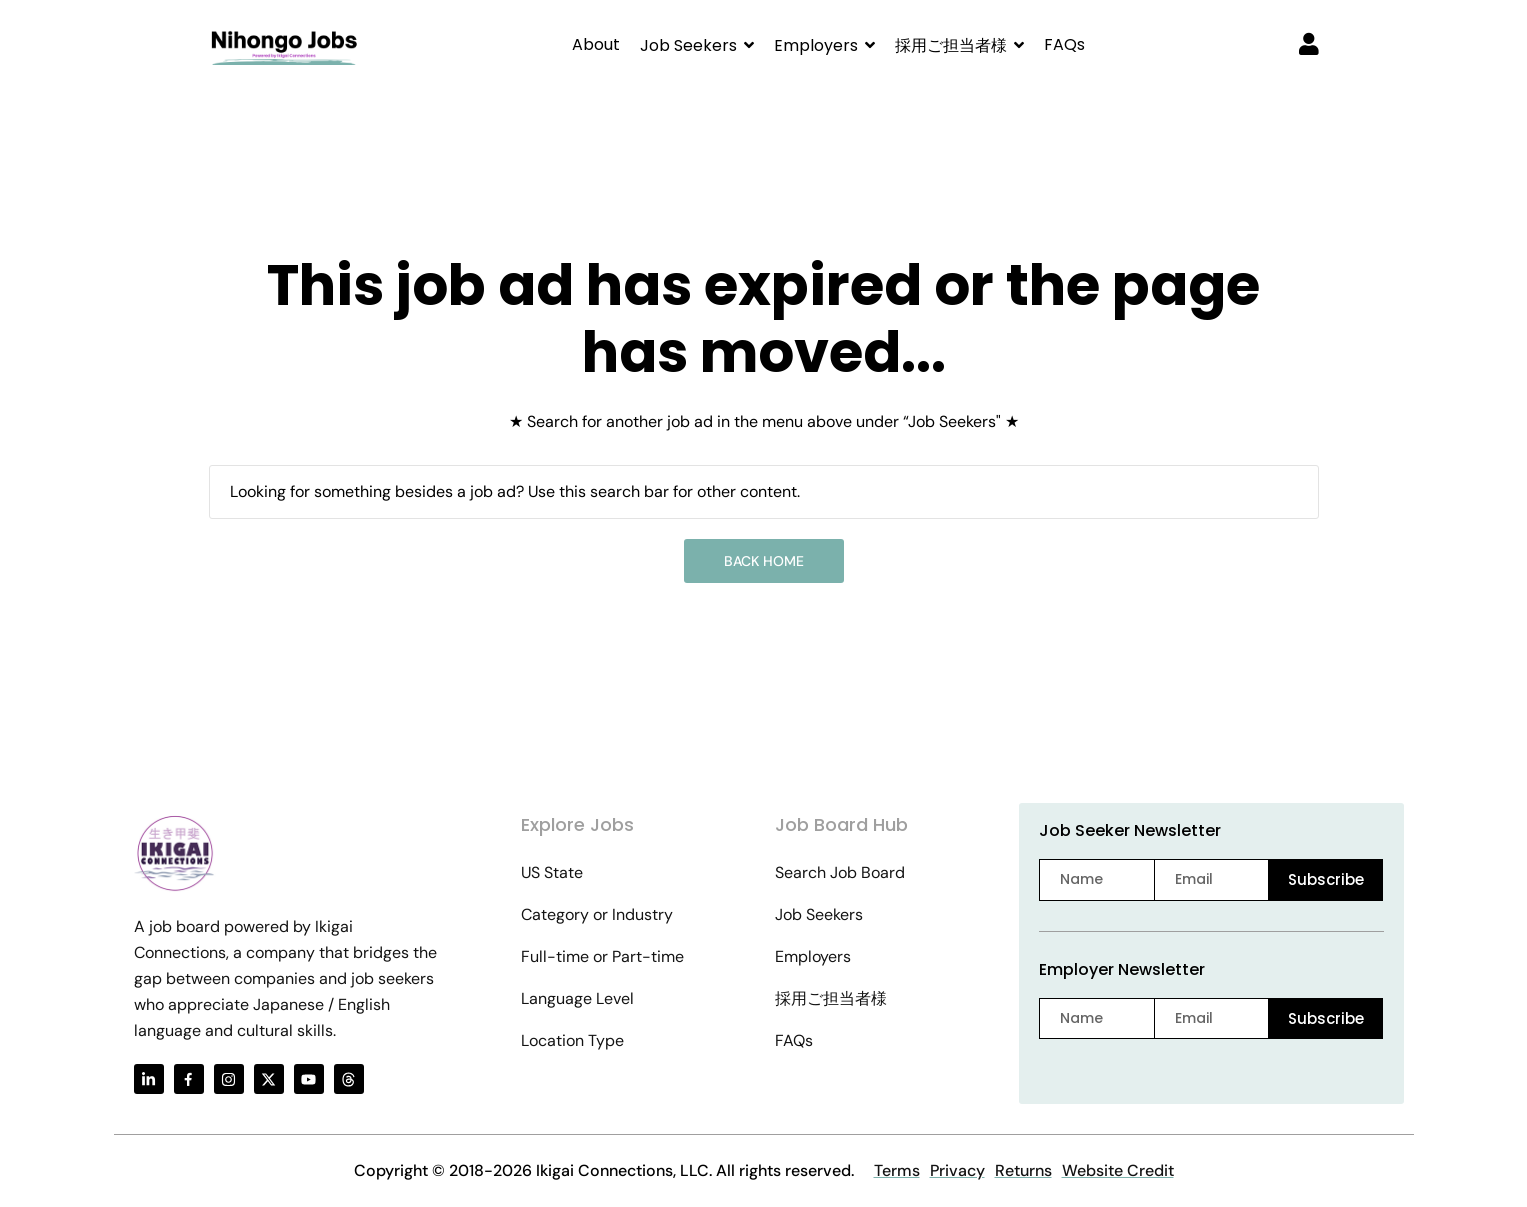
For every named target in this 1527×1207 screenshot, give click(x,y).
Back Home (764, 561)
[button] (697, 45)
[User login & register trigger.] (1309, 46)
